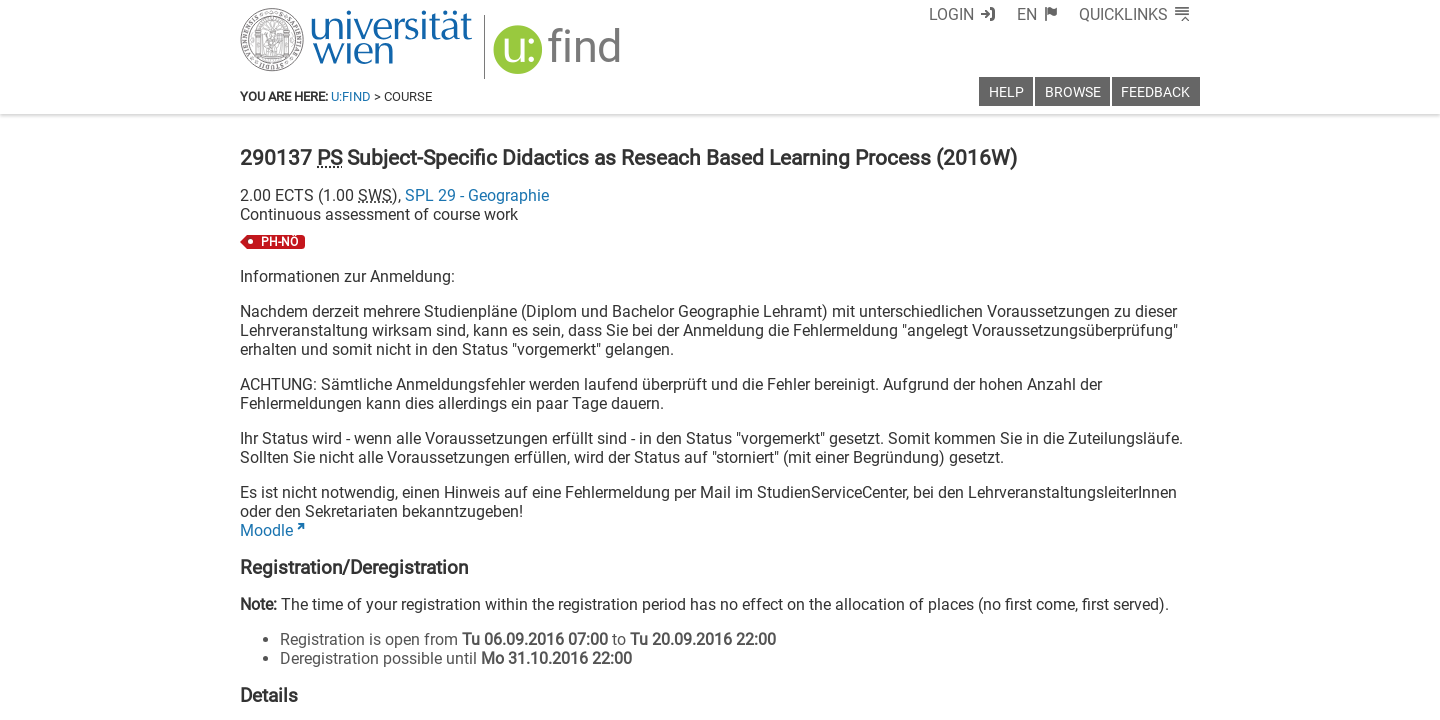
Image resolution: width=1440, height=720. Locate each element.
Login (951, 14)
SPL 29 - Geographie (477, 195)
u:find (351, 96)
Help (1006, 92)
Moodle (266, 530)
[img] (559, 56)
